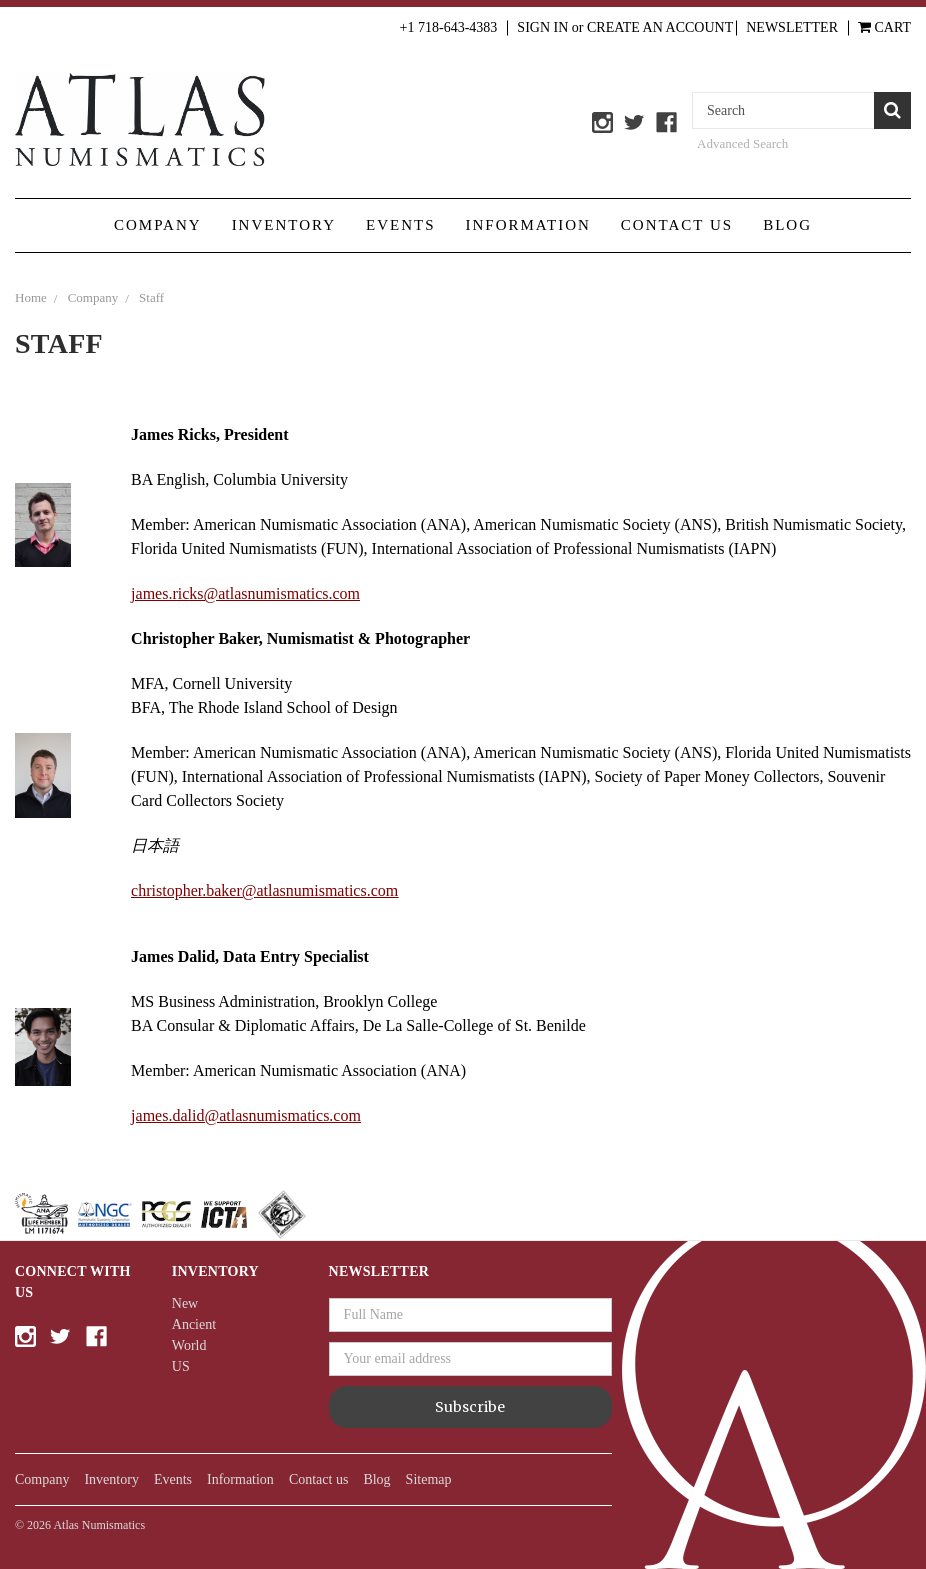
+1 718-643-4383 (449, 27)
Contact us (677, 225)
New (185, 1303)
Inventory (284, 225)
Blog (787, 225)
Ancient (194, 1324)
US (181, 1366)
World (189, 1345)
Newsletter (792, 27)
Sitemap (429, 1479)
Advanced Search (742, 143)
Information (528, 225)
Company (158, 225)
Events (401, 225)
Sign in (542, 27)
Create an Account (660, 27)
